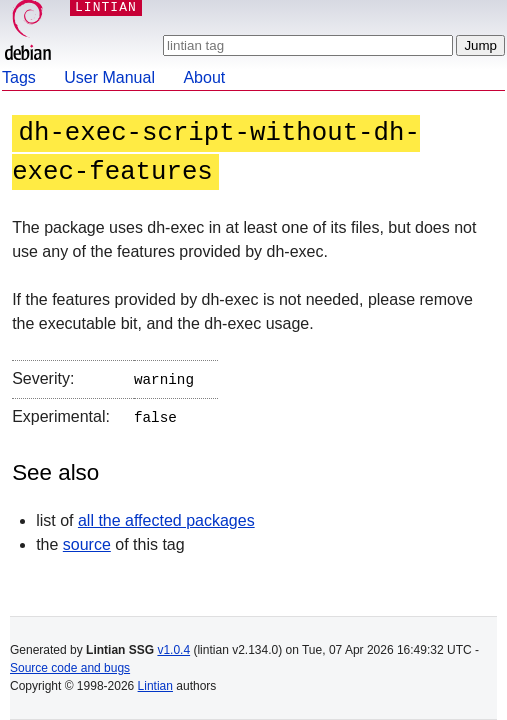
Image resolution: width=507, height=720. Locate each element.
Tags (19, 77)
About (204, 77)
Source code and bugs (70, 668)
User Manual (109, 77)
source (87, 540)
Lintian (155, 686)
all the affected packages (166, 516)
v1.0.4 (173, 650)
